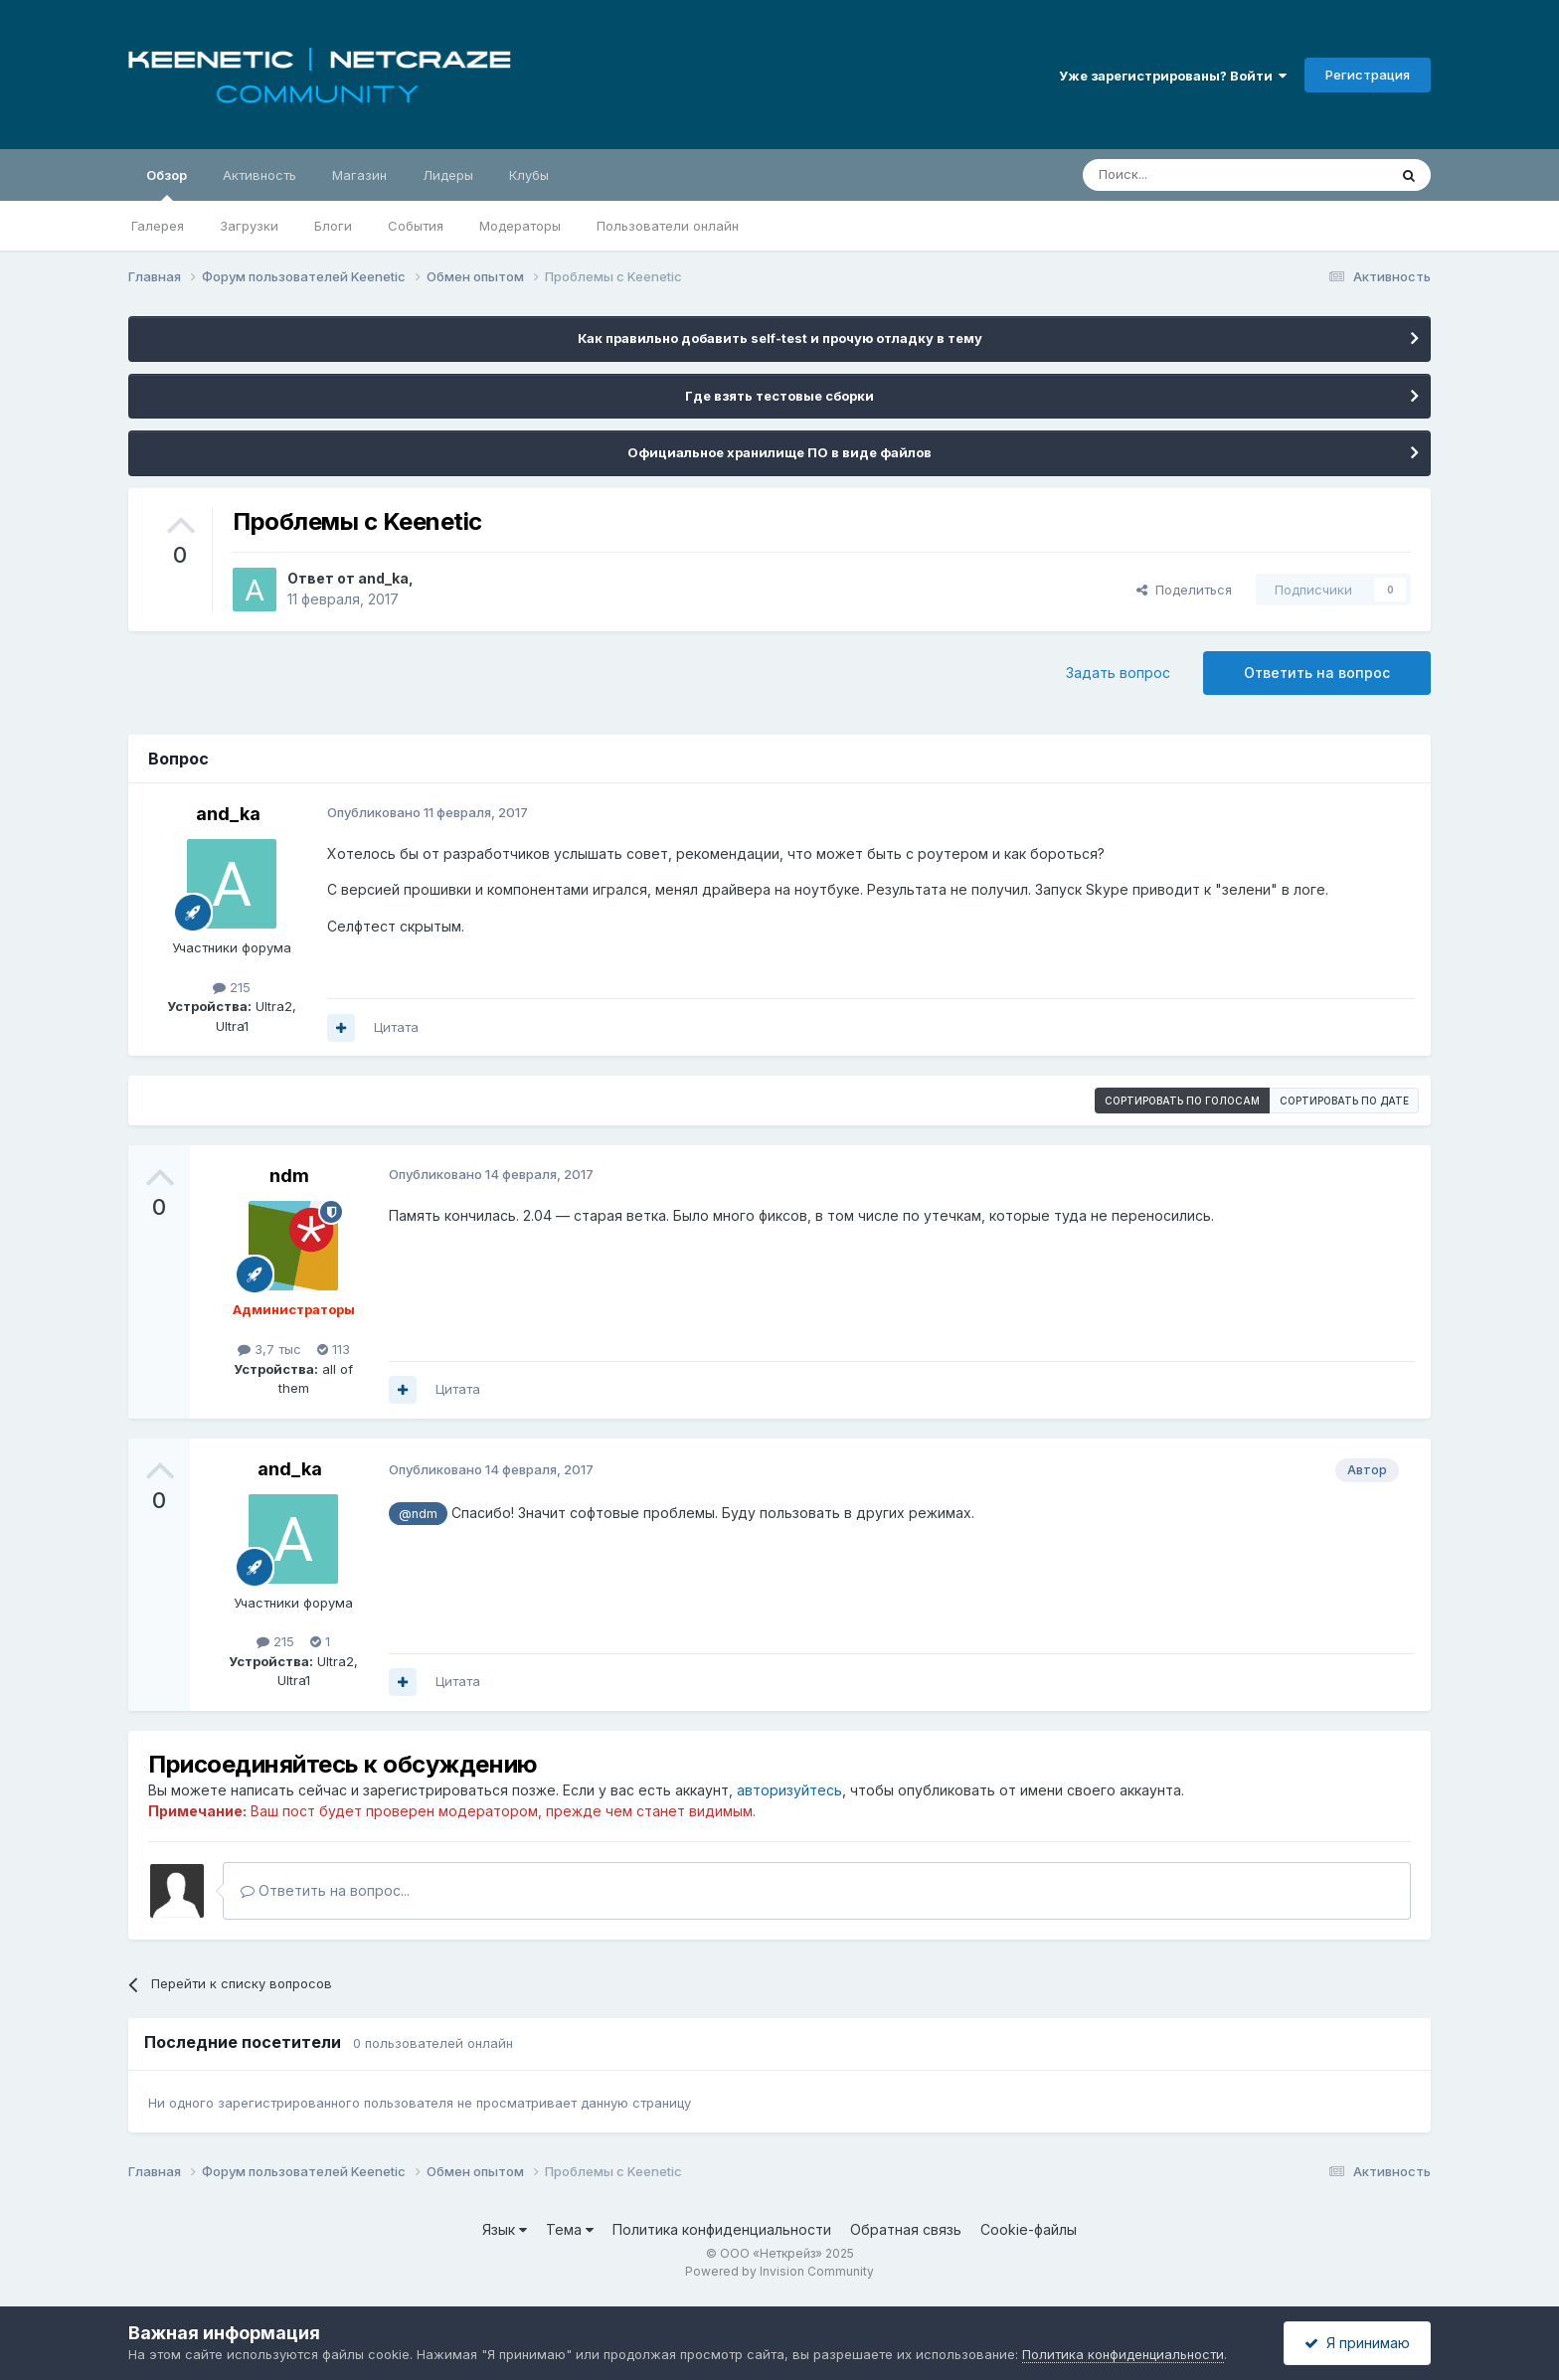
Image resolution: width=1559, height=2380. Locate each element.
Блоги (333, 226)
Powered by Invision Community (779, 2271)
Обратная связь (905, 2229)
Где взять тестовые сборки (779, 396)
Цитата (396, 1027)
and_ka (383, 578)
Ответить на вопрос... (325, 1890)
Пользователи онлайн (668, 226)
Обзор (166, 184)
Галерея (157, 226)
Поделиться (1184, 589)
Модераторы (520, 226)
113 (333, 1349)
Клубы (529, 175)
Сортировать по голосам (1182, 1100)
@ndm (418, 1513)
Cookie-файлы (1028, 2229)
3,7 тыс (269, 1349)
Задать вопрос (1118, 672)
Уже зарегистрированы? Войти (1173, 76)
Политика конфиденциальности (721, 2229)
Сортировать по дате (1344, 1100)
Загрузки (249, 226)
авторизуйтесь (789, 1790)
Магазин (359, 175)
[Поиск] (1189, 175)
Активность (259, 175)
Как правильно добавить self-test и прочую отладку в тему (780, 338)
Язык (504, 2229)
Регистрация (1367, 75)
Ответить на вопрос (1317, 672)
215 (232, 987)
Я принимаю (1357, 2342)
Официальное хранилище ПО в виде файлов (779, 452)
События (415, 226)
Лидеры (448, 175)
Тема (570, 2229)
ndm (289, 1175)
